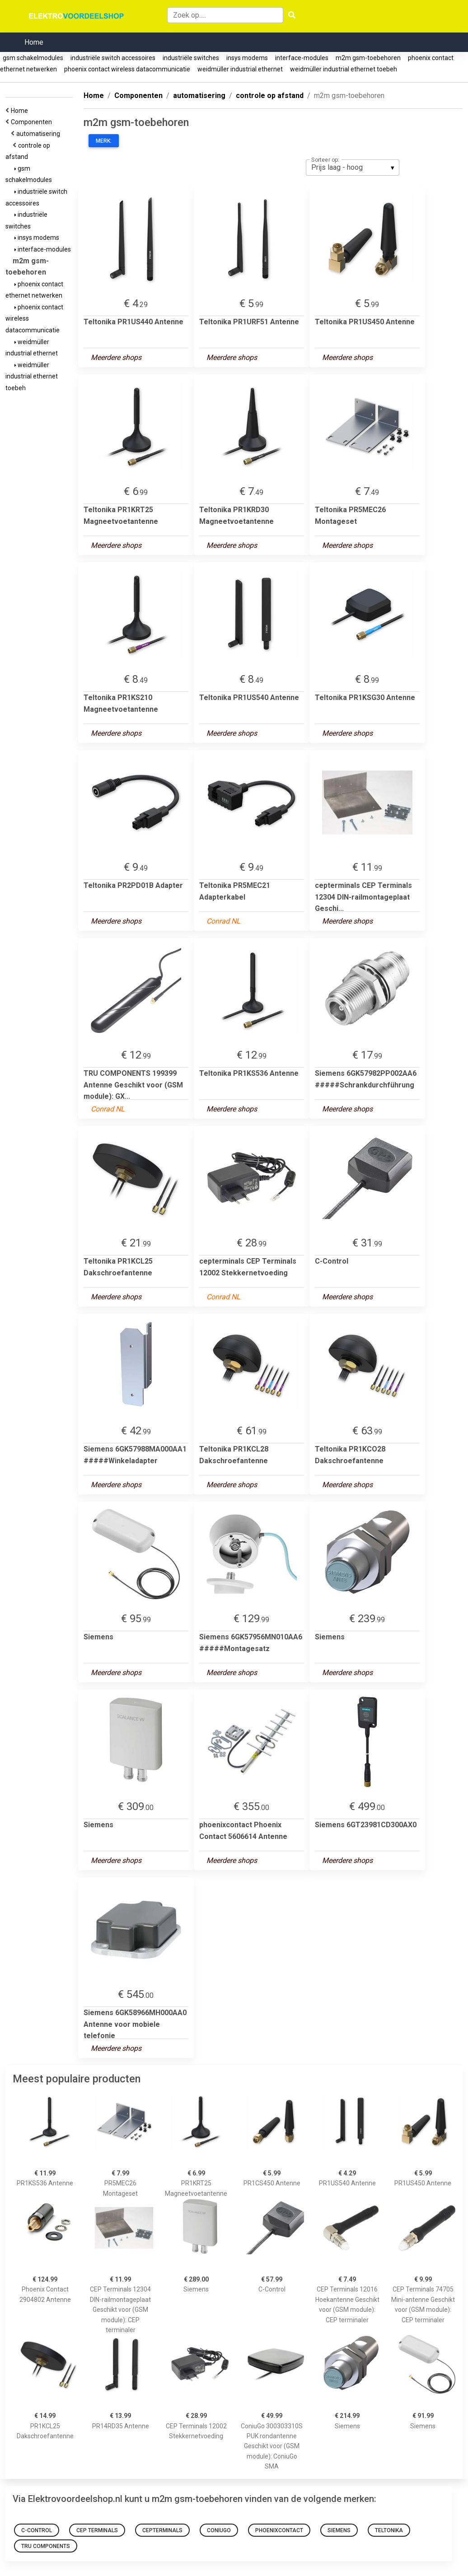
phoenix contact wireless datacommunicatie (127, 69)
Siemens (339, 2530)
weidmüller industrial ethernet (240, 69)
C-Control (36, 2530)
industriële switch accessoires (113, 57)
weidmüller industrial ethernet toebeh (343, 69)
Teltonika (389, 2530)
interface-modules (301, 57)
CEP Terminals (97, 2530)
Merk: (104, 141)
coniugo (219, 2530)
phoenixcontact (279, 2530)
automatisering (39, 133)
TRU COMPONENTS (45, 2546)
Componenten (33, 122)
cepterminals (162, 2530)
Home (33, 42)
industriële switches (191, 57)
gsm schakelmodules (33, 57)
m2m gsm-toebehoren (368, 57)
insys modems (247, 57)
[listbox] (352, 167)
